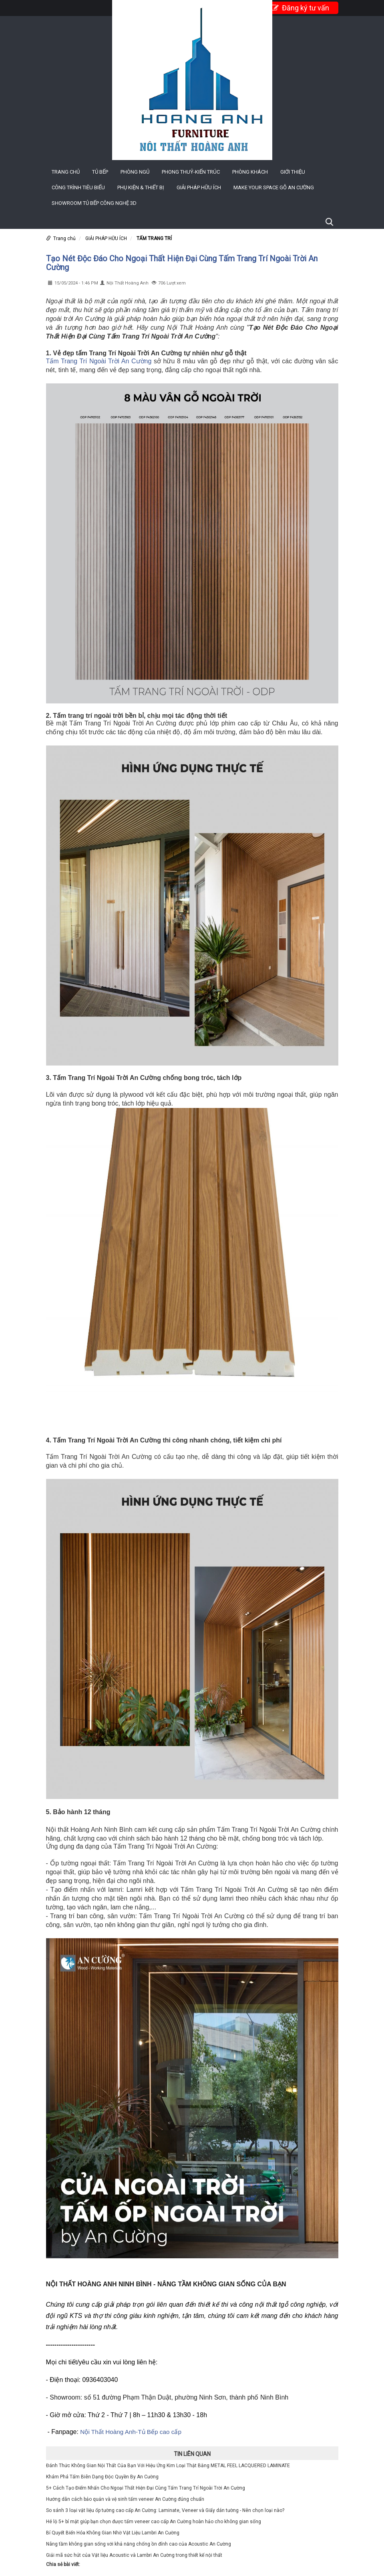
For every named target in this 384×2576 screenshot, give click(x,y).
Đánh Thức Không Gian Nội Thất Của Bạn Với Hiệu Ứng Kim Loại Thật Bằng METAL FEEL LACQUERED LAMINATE (168, 2465)
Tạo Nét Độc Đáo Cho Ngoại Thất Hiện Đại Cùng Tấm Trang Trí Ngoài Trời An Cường (182, 263)
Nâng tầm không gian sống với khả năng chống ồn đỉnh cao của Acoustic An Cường (138, 2544)
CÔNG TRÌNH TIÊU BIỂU (78, 187)
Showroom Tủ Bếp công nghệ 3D (94, 203)
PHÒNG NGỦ (135, 172)
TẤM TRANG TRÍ (154, 238)
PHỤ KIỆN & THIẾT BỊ (140, 187)
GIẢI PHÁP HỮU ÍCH (199, 187)
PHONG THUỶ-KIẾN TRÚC (191, 172)
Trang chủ (66, 172)
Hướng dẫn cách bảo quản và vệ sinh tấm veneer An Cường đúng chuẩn (125, 2499)
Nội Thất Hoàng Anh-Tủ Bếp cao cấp (131, 2431)
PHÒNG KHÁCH (250, 172)
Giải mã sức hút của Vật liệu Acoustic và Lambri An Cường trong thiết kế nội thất (134, 2555)
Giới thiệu (292, 172)
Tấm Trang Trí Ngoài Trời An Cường (99, 361)
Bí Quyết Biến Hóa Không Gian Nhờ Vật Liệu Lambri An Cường (112, 2533)
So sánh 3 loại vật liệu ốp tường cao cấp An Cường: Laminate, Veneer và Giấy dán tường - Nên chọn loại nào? (165, 2510)
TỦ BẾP (100, 172)
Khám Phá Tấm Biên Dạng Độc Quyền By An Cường (102, 2477)
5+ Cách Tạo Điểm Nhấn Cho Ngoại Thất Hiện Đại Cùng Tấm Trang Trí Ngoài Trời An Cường (145, 2488)
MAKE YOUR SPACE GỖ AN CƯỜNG (273, 187)
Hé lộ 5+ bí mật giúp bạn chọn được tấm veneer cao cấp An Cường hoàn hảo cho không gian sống (153, 2521)
